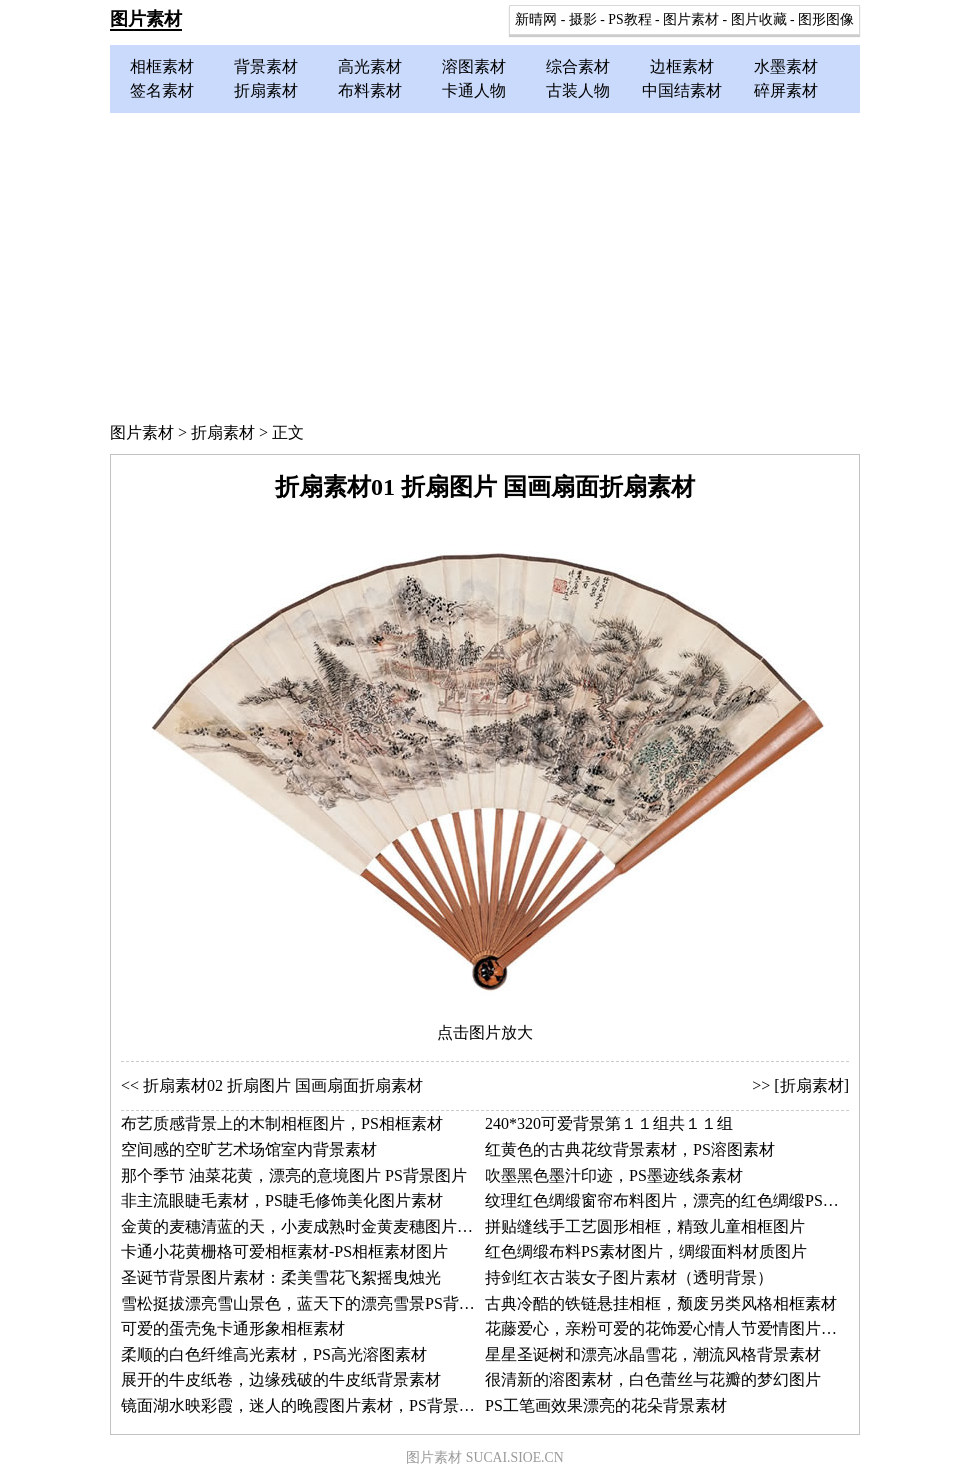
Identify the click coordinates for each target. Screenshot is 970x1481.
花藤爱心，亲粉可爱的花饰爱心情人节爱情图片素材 (669, 1328)
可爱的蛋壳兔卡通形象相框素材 (233, 1328)
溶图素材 (474, 66)
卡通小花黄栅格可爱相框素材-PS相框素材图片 (284, 1251)
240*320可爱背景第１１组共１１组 (609, 1123)
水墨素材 (786, 66)
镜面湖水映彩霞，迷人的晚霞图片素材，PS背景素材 (306, 1405)
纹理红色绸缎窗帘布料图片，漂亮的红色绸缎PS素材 (670, 1200)
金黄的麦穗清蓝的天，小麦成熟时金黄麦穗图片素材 (305, 1226)
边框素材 (682, 66)
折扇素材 (266, 90)
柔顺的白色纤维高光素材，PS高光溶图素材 (274, 1354)
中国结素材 (682, 90)
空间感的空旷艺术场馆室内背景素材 (249, 1149)
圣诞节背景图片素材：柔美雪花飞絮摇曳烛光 (281, 1277)
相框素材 (162, 66)
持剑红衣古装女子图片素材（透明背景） (629, 1277)
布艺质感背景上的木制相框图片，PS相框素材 (282, 1123)
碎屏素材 (786, 90)
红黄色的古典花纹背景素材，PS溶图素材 (630, 1149)
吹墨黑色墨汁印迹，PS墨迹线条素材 (614, 1175)
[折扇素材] (811, 1085)
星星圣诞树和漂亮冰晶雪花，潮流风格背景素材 (653, 1354)
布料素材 (370, 90)
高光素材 (370, 66)
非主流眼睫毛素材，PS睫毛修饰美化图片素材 (282, 1200)
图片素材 (146, 19)
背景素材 (266, 66)
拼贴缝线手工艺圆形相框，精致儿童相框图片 (645, 1226)
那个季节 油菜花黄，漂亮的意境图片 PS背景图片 (294, 1175)
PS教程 (629, 19)
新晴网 (536, 19)
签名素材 (162, 90)
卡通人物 (474, 90)
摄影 (583, 19)
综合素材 (578, 66)
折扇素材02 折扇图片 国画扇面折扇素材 (283, 1085)
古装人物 (578, 90)
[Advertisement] (485, 263)
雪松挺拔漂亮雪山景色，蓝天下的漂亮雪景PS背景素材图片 (330, 1303)
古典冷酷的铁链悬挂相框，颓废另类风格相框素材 (661, 1303)
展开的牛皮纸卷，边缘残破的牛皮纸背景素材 (281, 1379)
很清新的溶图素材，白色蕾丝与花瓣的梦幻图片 (653, 1379)
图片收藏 (759, 19)
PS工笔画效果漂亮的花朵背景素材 (606, 1405)
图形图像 (826, 19)
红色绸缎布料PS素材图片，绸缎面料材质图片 (646, 1251)
